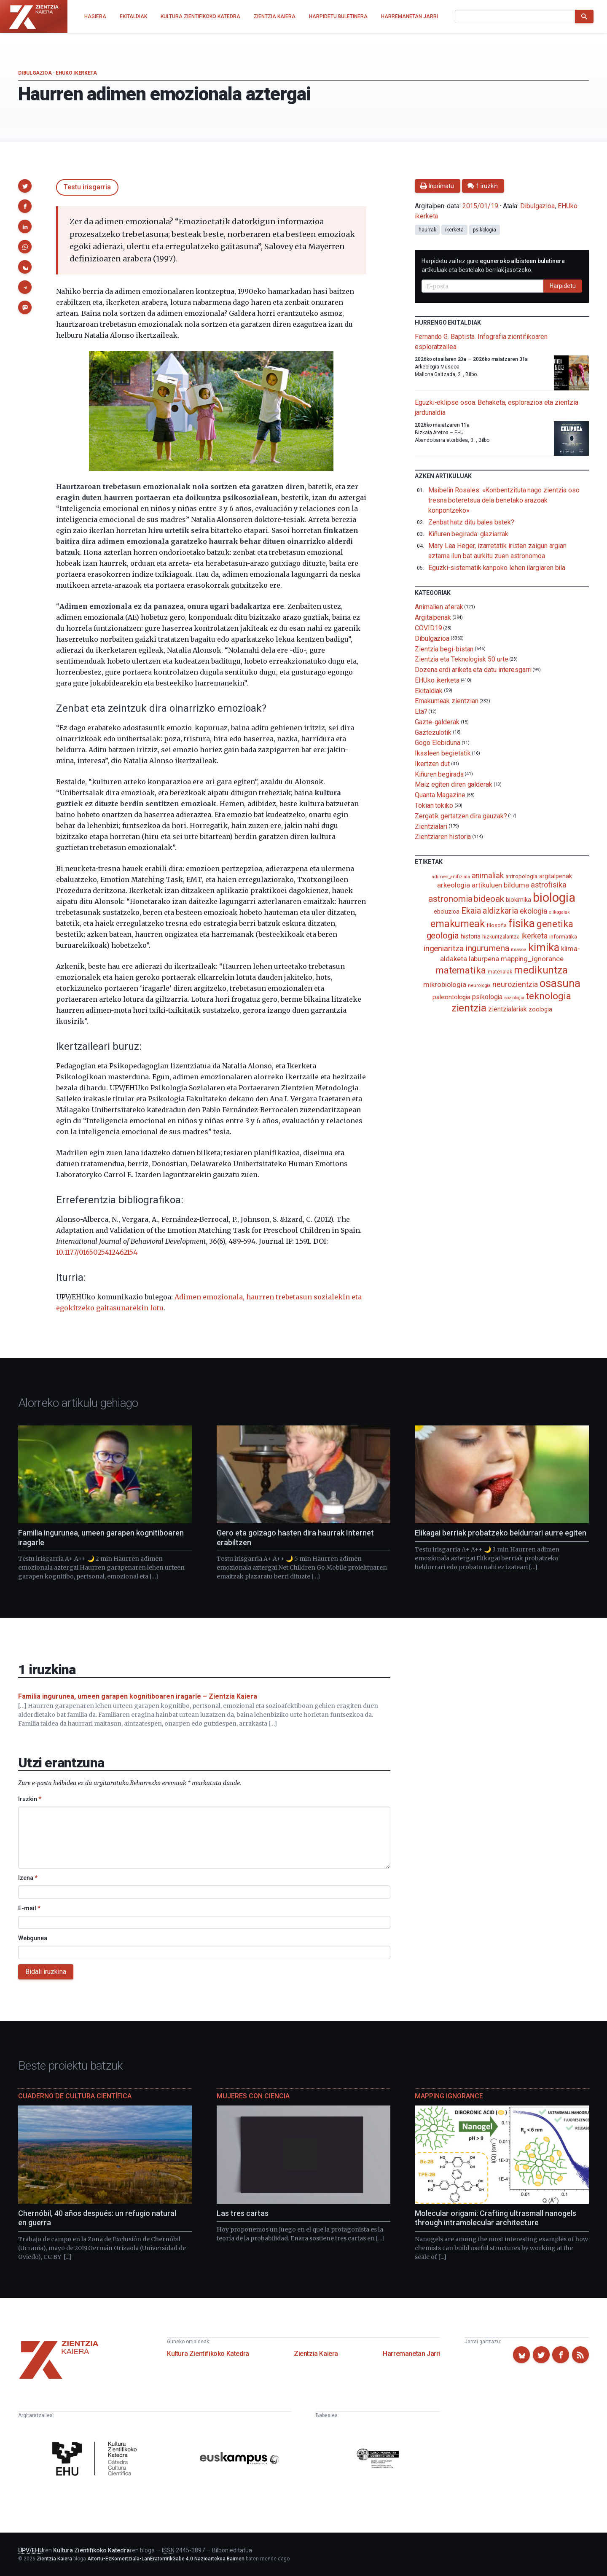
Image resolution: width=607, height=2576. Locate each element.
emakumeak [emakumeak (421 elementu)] (457, 924)
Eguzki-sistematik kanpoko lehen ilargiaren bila (496, 568)
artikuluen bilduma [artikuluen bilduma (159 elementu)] (500, 885)
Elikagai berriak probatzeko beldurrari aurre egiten (500, 1532)
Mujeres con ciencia (253, 2096)
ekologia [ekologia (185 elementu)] (533, 911)
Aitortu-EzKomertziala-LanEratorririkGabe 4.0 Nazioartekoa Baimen (165, 2559)
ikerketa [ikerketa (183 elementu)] (534, 936)
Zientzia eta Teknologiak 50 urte (461, 659)
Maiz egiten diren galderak (453, 784)
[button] (25, 186)
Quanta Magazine (440, 795)
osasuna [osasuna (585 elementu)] (560, 983)
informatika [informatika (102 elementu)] (563, 936)
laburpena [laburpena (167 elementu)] (484, 959)
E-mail (29, 1908)
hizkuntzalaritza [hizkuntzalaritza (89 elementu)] (501, 936)
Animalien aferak (439, 607)
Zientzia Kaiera (316, 2354)
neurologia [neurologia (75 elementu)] (479, 985)
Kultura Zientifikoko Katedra (208, 2354)
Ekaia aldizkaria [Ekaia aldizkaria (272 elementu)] (489, 911)
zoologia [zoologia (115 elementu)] (540, 1009)
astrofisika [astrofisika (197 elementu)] (549, 884)
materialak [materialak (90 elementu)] (500, 971)
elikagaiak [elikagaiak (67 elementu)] (559, 912)
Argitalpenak (433, 617)
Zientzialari (431, 826)
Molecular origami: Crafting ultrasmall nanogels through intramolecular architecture (495, 2218)
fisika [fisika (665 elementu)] (521, 923)
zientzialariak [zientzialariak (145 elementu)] (507, 1009)
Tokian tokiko (434, 805)
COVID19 (428, 628)
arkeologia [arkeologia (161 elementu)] (453, 885)
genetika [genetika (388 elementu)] (555, 924)
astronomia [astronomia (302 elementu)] (450, 898)
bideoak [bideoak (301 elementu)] (489, 898)
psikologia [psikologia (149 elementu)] (487, 997)
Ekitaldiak (429, 690)
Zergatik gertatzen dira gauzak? (461, 816)
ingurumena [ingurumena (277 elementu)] (487, 948)
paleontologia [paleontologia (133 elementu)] (451, 997)
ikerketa (454, 230)
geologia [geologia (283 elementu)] (443, 935)
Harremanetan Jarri (411, 2354)
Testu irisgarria (87, 187)
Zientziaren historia (443, 837)
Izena (28, 1877)
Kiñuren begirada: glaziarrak (468, 534)
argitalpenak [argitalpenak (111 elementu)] (555, 876)
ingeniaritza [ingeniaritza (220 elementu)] (444, 948)
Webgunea (32, 1938)
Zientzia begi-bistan (444, 649)
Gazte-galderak (437, 722)
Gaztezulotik (433, 732)
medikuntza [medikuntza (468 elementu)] (541, 970)
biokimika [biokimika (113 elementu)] (518, 899)
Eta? (421, 711)
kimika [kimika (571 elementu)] (543, 947)
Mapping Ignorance (449, 2096)
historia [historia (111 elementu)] (471, 936)
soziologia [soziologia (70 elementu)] (514, 997)
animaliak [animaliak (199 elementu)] (488, 875)
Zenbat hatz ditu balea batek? (471, 522)
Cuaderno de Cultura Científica (75, 2096)
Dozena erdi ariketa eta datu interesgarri (473, 670)
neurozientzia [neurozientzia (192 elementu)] (515, 984)
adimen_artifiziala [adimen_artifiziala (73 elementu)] (451, 876)
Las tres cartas (243, 2213)
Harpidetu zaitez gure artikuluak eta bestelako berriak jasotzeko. (493, 265)
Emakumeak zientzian (446, 701)
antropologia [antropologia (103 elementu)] (521, 876)
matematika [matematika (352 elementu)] (461, 970)
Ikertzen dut (432, 764)
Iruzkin (29, 1799)
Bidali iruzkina (45, 1972)
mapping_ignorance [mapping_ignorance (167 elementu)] (532, 959)
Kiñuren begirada (439, 774)
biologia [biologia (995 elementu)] (554, 897)
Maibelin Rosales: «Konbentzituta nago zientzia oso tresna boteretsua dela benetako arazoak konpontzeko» (504, 500)
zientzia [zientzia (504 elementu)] (468, 1008)
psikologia (484, 230)
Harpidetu (563, 285)
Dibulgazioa (35, 73)
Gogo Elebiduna (437, 743)
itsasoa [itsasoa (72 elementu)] (518, 949)
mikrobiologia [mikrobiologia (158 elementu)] (444, 985)
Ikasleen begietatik (442, 753)
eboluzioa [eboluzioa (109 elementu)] (446, 911)
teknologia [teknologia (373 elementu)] (548, 995)
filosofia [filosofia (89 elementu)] (496, 925)
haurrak (427, 230)
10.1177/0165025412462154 (96, 1252)
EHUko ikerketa (76, 73)
